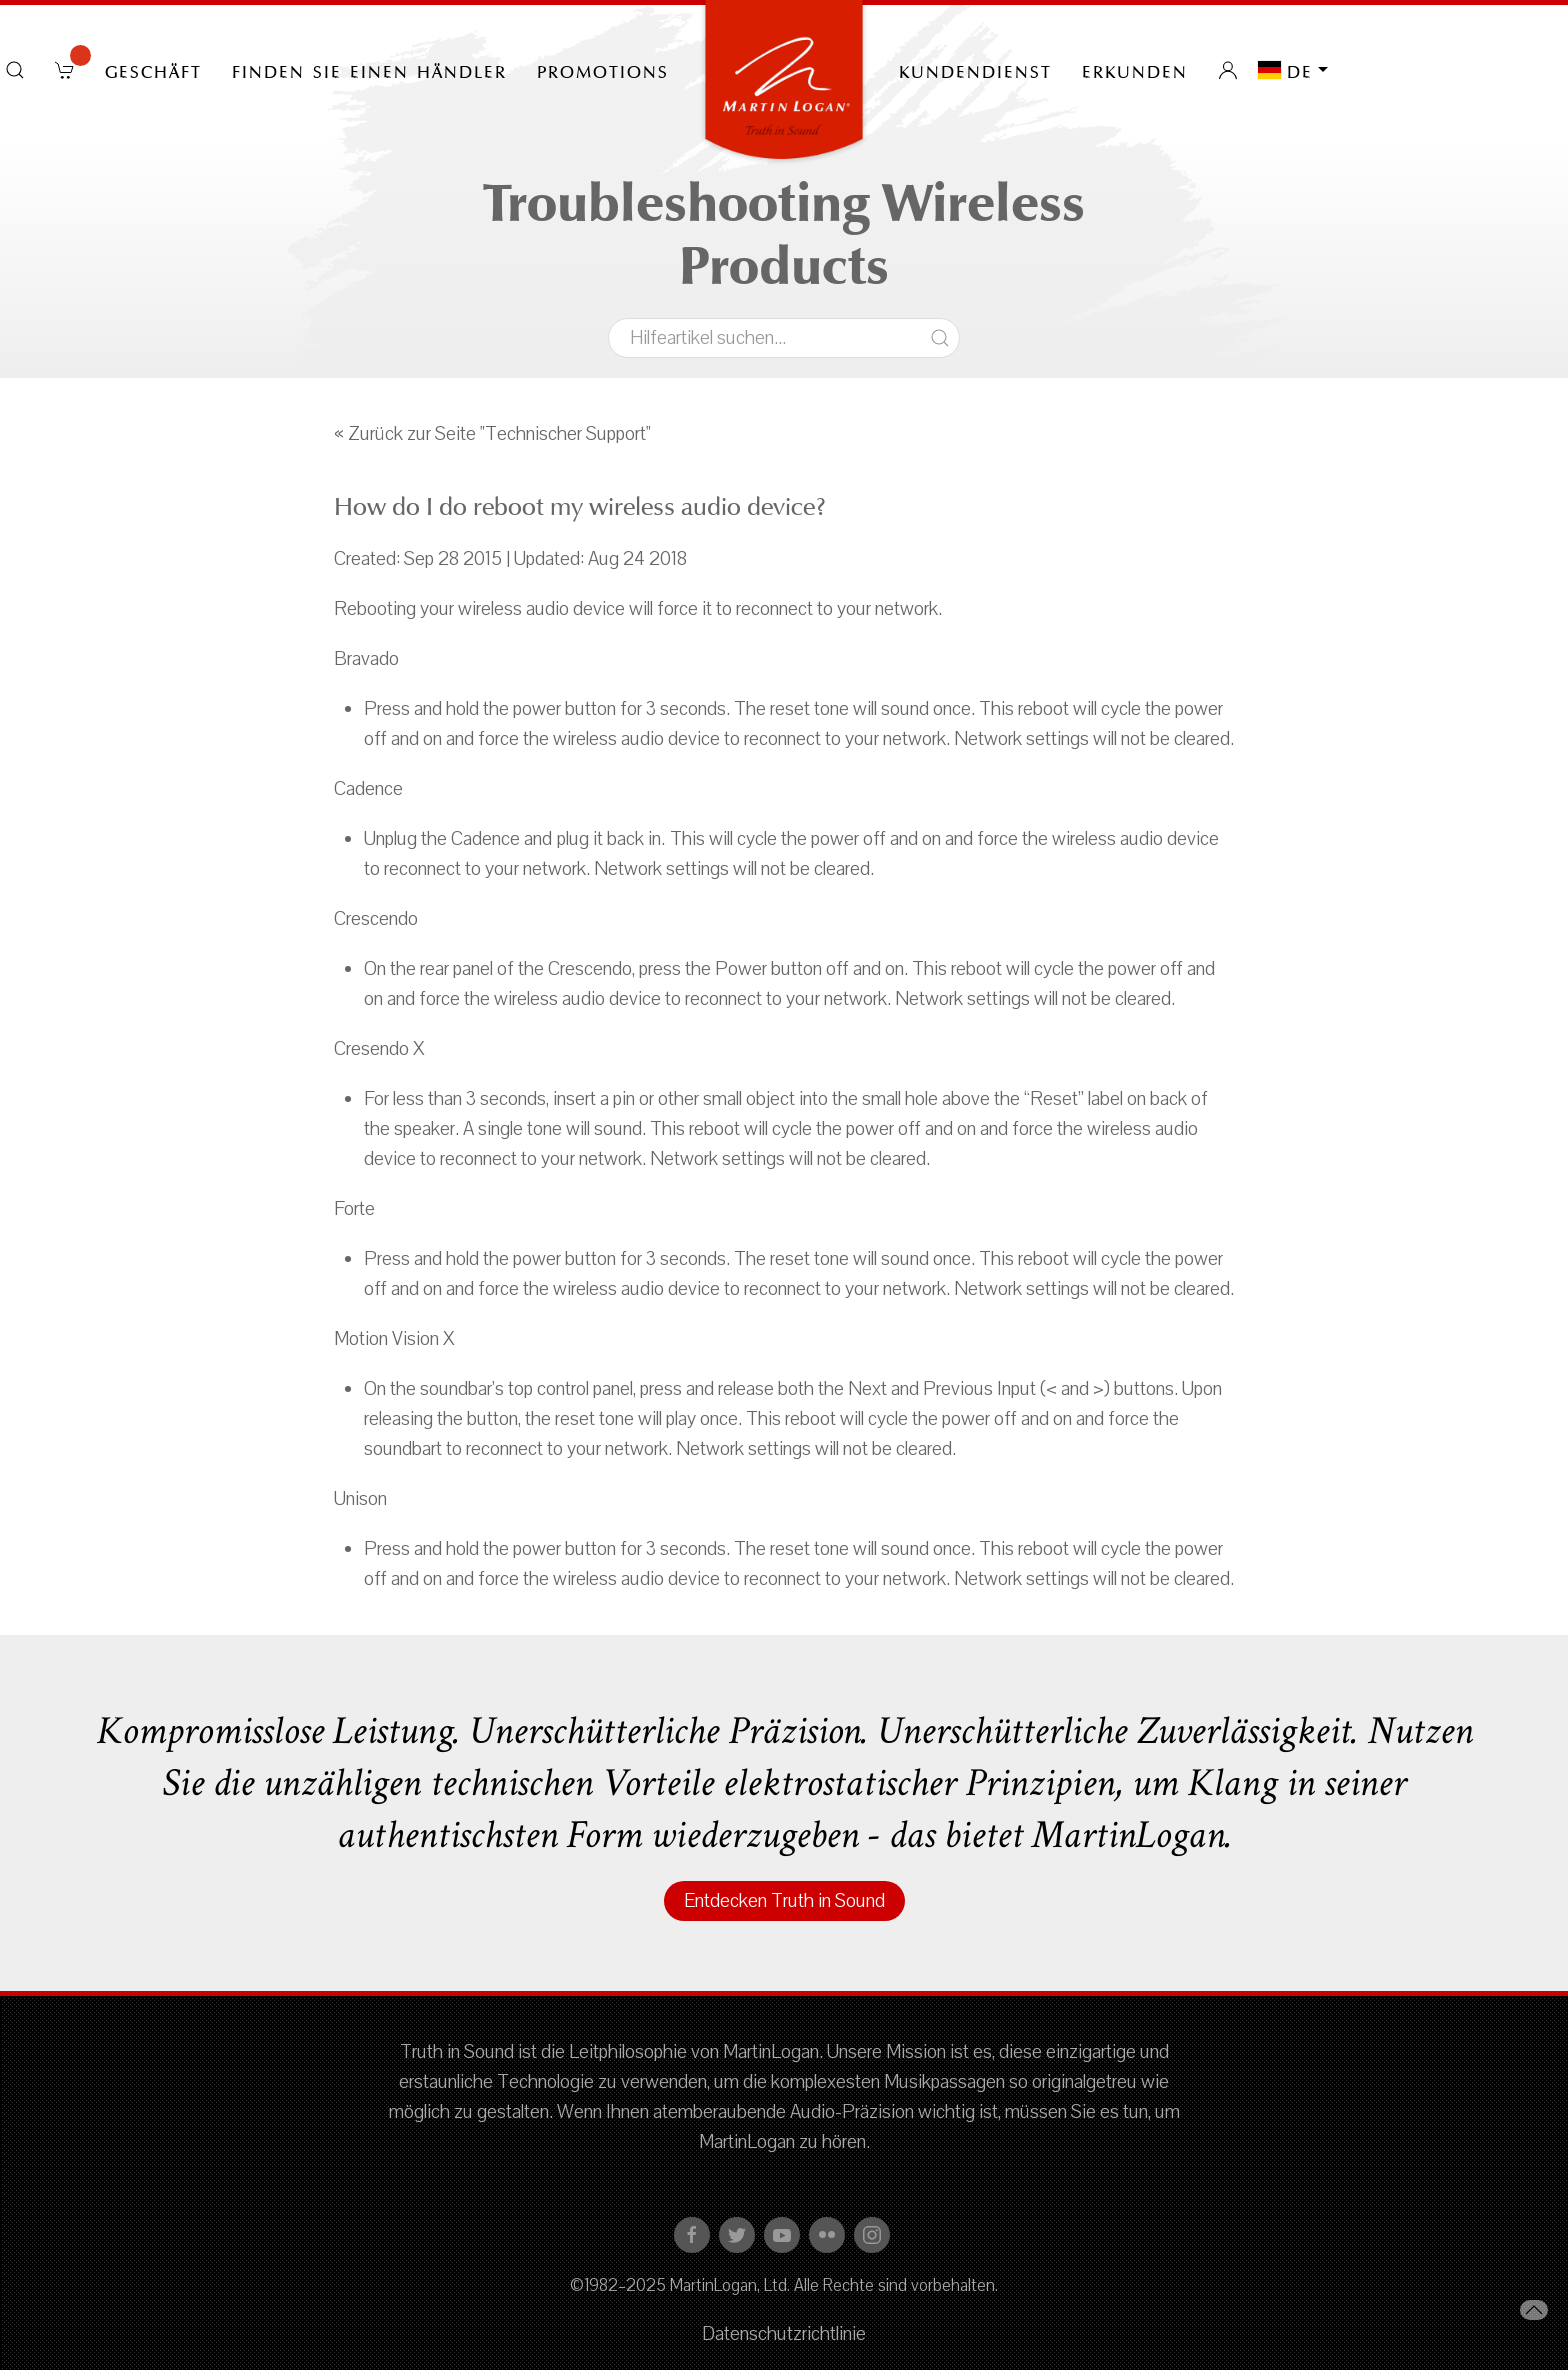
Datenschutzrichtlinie (784, 2334)
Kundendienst (975, 70)
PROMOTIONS (603, 70)
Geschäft (153, 70)
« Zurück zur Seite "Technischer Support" (492, 434)
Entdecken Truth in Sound (784, 1901)
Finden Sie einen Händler (369, 70)
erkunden (1135, 70)
